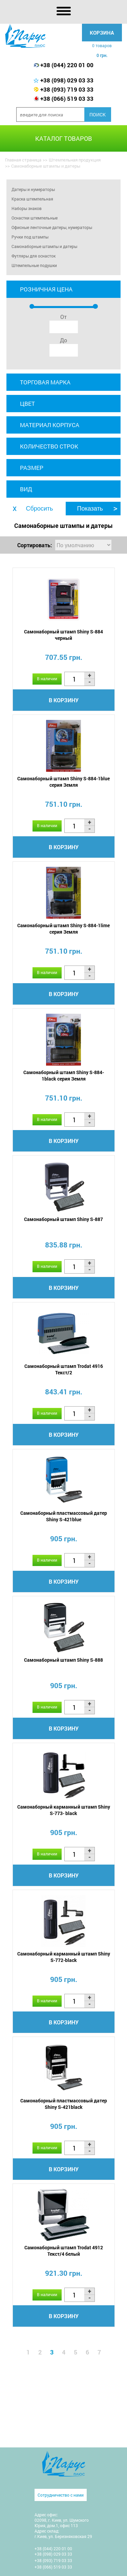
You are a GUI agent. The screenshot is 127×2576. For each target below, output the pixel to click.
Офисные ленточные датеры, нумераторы (52, 227)
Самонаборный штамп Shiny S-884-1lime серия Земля (63, 928)
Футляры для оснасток (34, 256)
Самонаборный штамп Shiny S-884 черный (63, 634)
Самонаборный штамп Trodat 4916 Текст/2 (63, 1369)
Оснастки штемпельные (35, 218)
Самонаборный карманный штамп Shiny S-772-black (63, 1956)
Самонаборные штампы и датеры (44, 246)
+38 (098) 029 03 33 (66, 80)
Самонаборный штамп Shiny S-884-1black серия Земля (63, 1075)
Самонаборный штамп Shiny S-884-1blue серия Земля (63, 781)
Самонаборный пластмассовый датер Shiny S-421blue (63, 1516)
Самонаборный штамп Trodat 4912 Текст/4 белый (63, 2250)
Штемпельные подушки (34, 265)
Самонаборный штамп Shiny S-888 (63, 1660)
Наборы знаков (27, 208)
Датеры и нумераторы (33, 189)
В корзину (64, 700)
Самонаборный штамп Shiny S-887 (63, 1219)
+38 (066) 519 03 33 (66, 98)
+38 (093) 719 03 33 (66, 89)
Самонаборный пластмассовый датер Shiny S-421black (63, 2103)
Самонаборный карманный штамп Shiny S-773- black (63, 1810)
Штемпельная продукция (75, 160)
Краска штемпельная (32, 199)
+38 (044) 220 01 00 (66, 65)
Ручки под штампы (30, 237)
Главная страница (23, 160)
